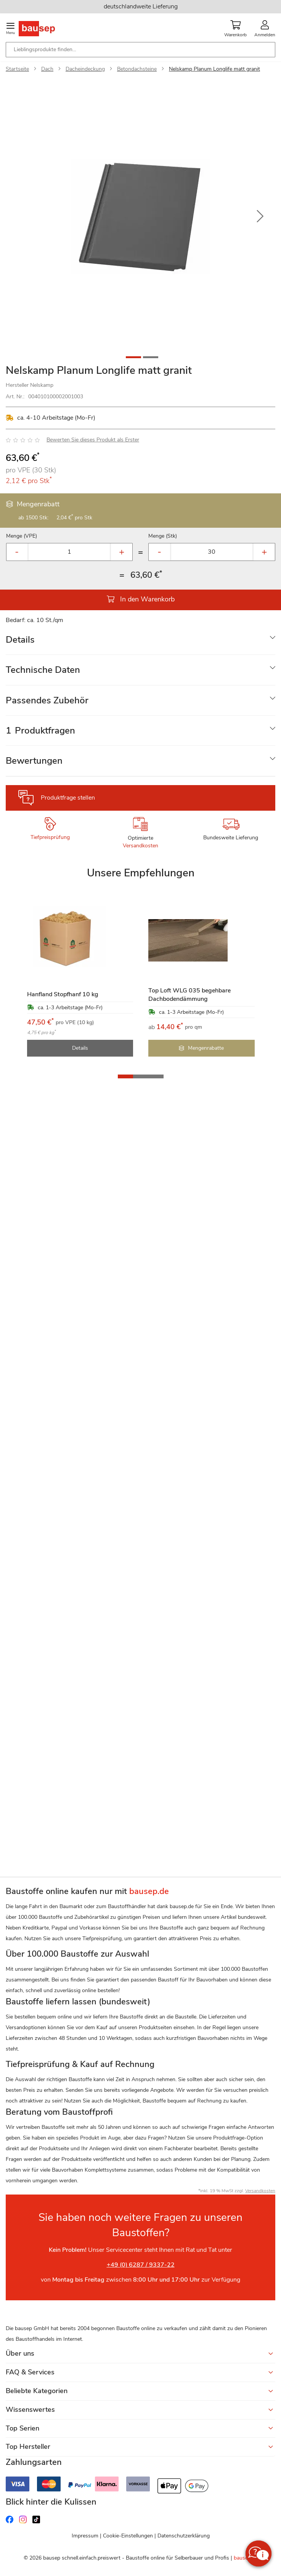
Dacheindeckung (85, 69)
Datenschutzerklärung (183, 2535)
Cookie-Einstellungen (128, 2535)
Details (20, 639)
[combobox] (140, 49)
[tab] (140, 640)
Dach (47, 69)
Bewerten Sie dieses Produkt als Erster (93, 439)
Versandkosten (140, 845)
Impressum (85, 2535)
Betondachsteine (137, 69)
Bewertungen (34, 761)
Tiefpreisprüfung (50, 837)
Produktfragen (40, 730)
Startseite (17, 69)
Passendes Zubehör (47, 700)
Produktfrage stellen (68, 797)
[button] (260, 217)
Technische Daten (43, 670)
